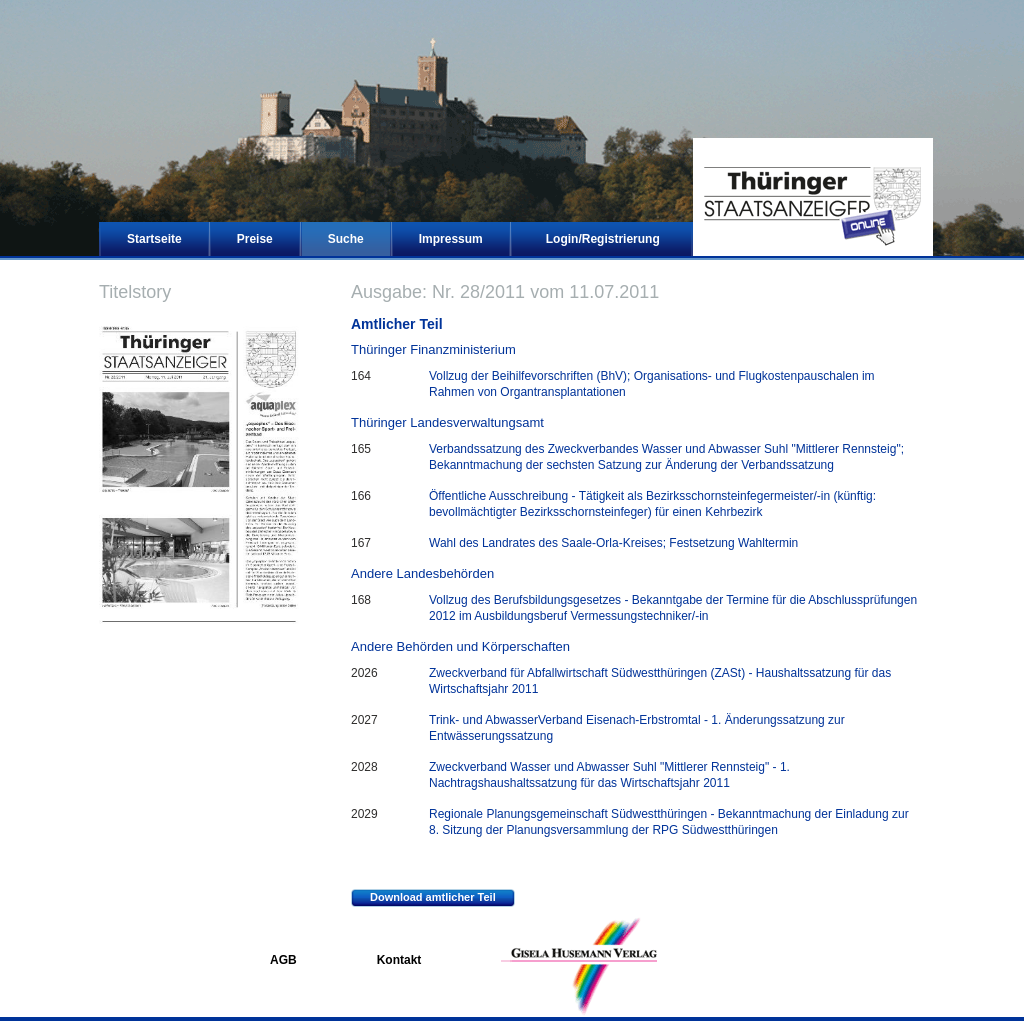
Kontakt (399, 960)
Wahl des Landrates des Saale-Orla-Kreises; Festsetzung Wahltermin (613, 543)
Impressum (451, 239)
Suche (346, 239)
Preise (255, 239)
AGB (283, 960)
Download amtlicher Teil (423, 898)
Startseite (154, 239)
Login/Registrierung (603, 239)
